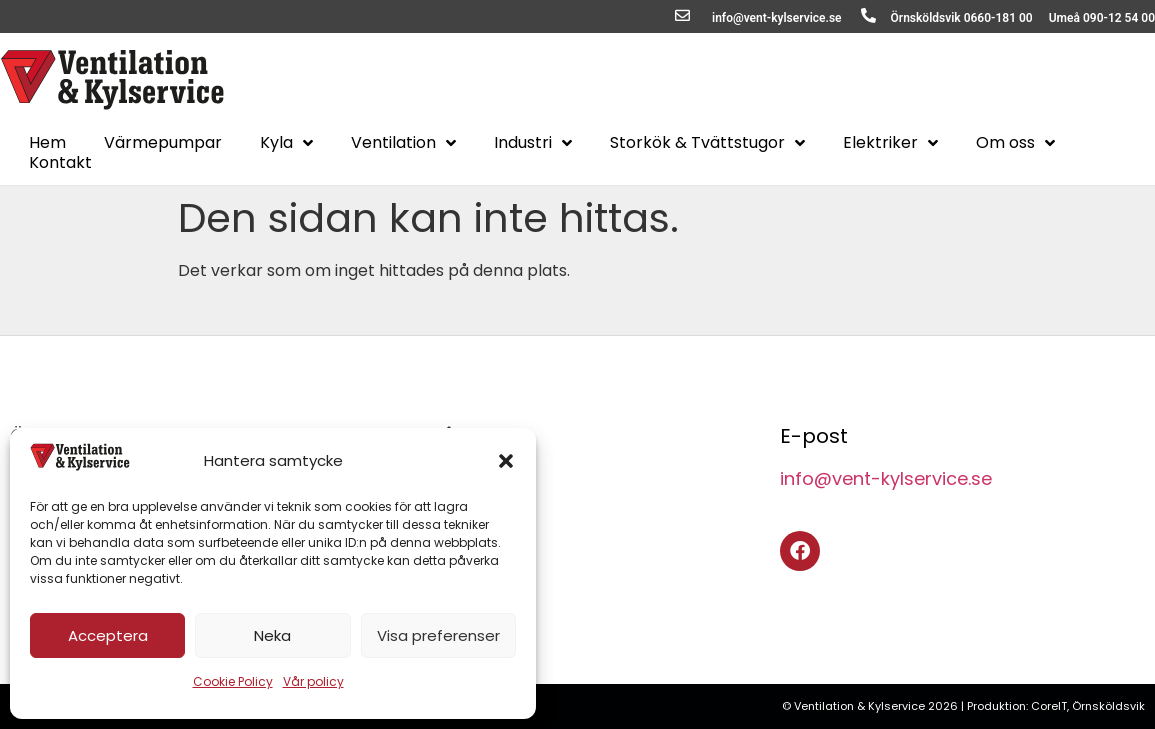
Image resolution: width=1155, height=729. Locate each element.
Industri (533, 143)
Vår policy (313, 681)
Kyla (286, 143)
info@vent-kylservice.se (777, 18)
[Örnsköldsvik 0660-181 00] (868, 15)
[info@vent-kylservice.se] (682, 15)
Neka (272, 635)
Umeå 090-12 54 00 (1102, 18)
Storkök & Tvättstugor (707, 143)
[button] (506, 461)
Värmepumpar (163, 143)
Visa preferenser (438, 635)
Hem (47, 143)
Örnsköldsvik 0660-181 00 (962, 18)
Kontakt (60, 163)
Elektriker (890, 143)
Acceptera (108, 635)
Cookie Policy (233, 681)
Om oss (1015, 143)
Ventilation (403, 143)
